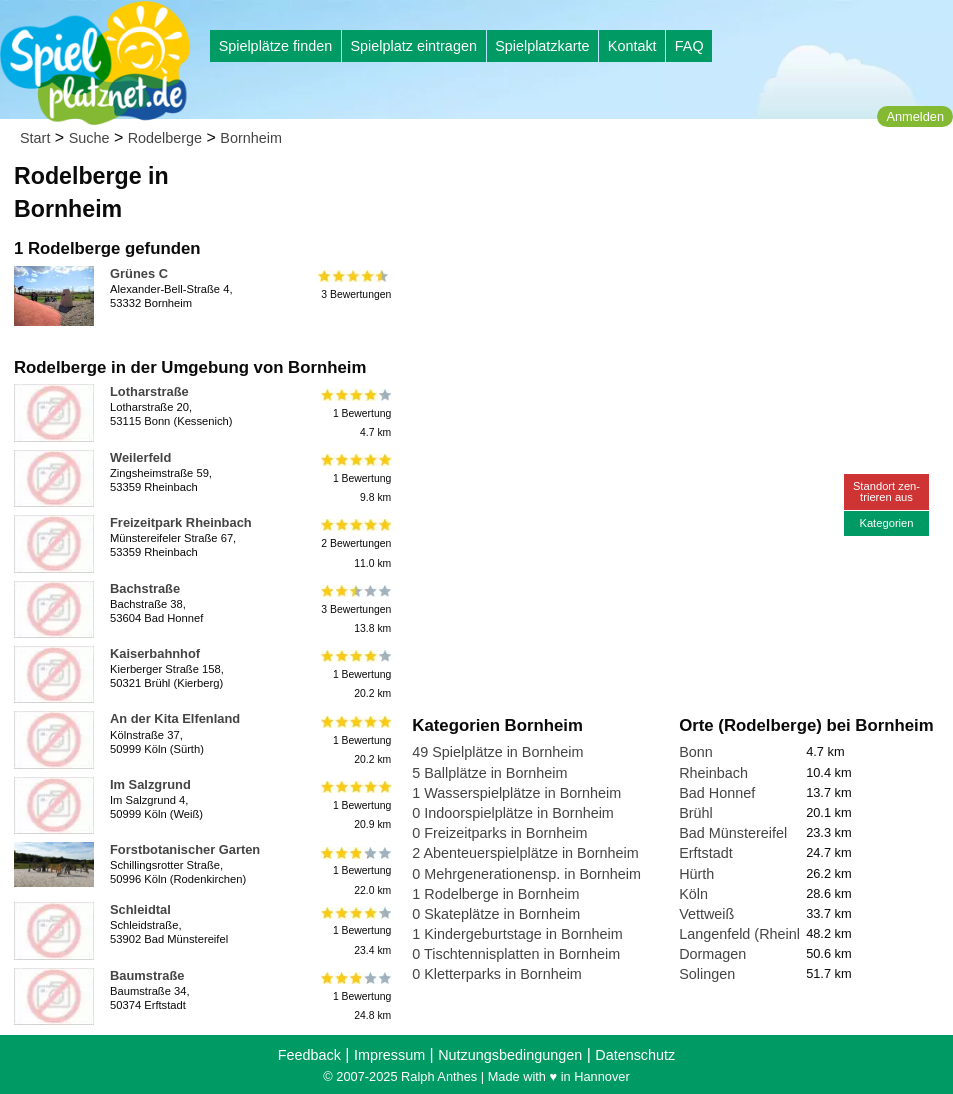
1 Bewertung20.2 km (354, 674)
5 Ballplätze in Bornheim (489, 773)
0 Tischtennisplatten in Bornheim (516, 954)
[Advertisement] (639, 190)
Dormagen (712, 954)
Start (35, 138)
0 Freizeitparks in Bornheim (499, 833)
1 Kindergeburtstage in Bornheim (517, 934)
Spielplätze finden (276, 46)
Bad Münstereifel (733, 833)
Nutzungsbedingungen (510, 1055)
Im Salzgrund (150, 784)
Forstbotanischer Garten (185, 849)
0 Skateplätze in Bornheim (496, 914)
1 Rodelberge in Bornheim (495, 894)
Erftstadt (706, 853)
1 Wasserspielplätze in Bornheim (516, 793)
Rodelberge (165, 138)
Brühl (696, 813)
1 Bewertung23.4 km (354, 930)
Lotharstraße (149, 391)
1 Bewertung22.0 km (354, 870)
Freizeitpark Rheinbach (181, 522)
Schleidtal (140, 909)
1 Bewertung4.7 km (354, 412)
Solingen (707, 974)
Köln (693, 894)
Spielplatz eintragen (413, 46)
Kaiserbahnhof (155, 653)
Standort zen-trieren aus (886, 491)
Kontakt (632, 46)
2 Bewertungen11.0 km (354, 543)
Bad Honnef (717, 793)
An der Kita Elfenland (175, 718)
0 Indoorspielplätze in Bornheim (513, 813)
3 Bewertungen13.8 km (354, 609)
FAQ (689, 46)
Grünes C (139, 273)
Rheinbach (713, 773)
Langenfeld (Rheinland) (754, 934)
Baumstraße (147, 975)
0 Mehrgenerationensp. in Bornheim (526, 874)
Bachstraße (145, 588)
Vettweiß (706, 914)
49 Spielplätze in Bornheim (497, 752)
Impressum (389, 1055)
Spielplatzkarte (542, 46)
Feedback (309, 1055)
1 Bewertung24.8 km (354, 996)
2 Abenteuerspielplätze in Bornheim (525, 853)
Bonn (696, 752)
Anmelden (915, 116)
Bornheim (251, 138)
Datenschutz (635, 1055)
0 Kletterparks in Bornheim (497, 974)
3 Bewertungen (354, 285)
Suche (89, 138)
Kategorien (886, 523)
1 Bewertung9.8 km (354, 478)
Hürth (696, 874)
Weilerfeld (140, 457)
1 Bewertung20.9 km (354, 805)
